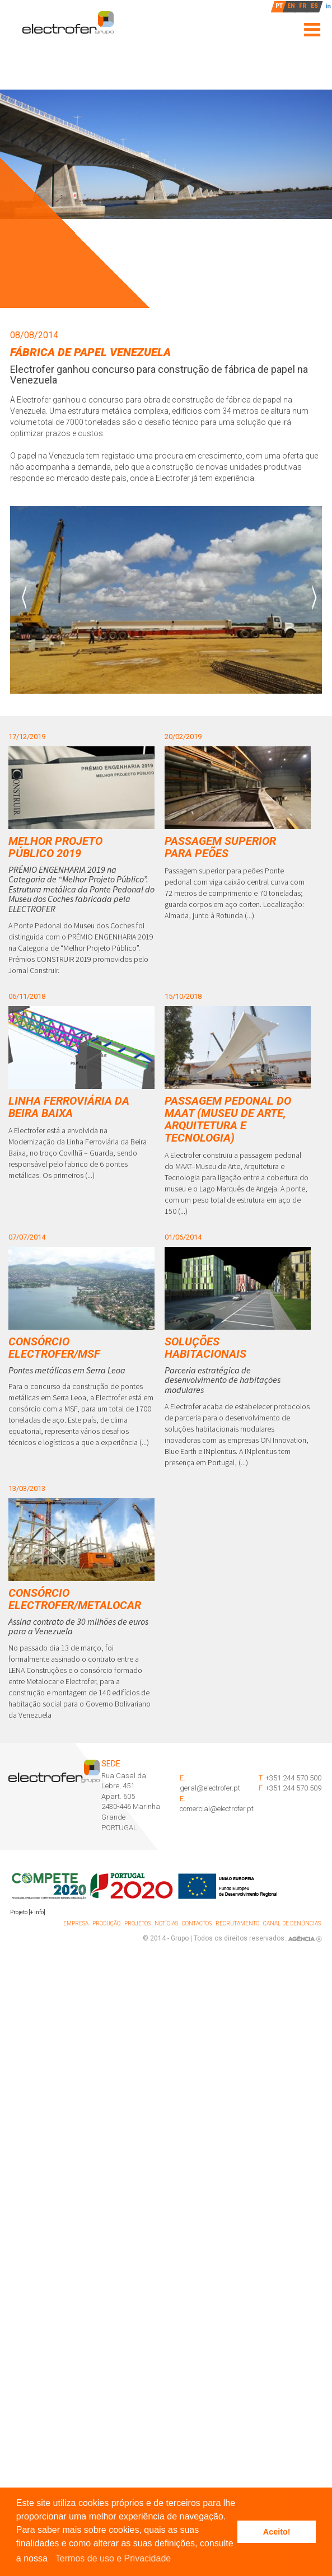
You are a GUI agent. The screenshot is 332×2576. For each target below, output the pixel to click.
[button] (51, 2559)
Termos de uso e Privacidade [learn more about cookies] (113, 2558)
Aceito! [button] (277, 2531)
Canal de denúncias (292, 1923)
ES (314, 6)
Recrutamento (237, 1923)
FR (302, 6)
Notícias (166, 1923)
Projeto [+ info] (27, 1912)
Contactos (197, 1923)
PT (279, 6)
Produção (106, 1923)
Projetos (137, 1923)
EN (291, 6)
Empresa (75, 1923)
